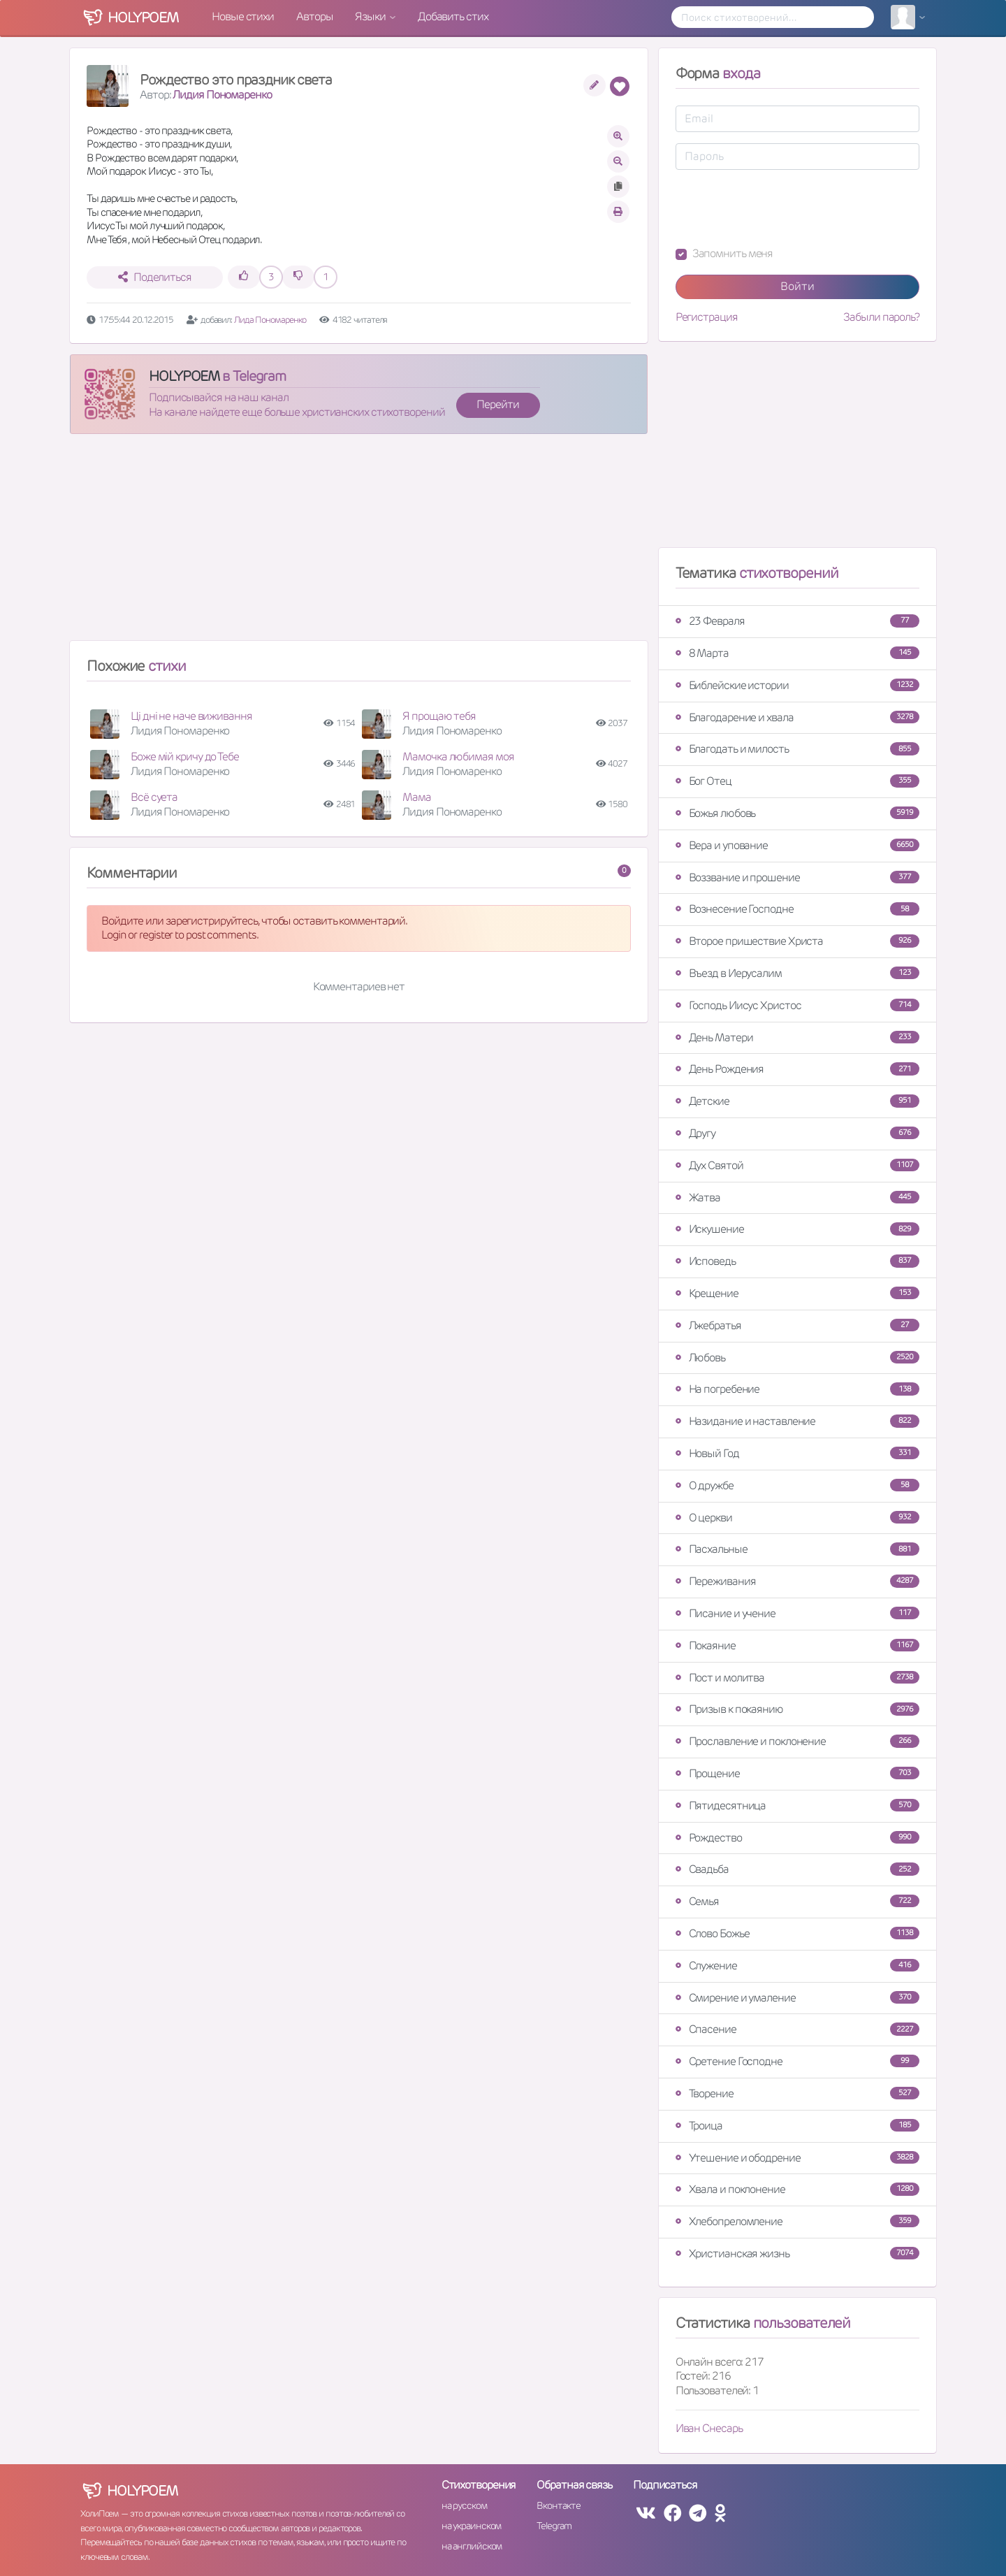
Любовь (797, 1357)
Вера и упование (797, 845)
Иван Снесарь (709, 2428)
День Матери (797, 1037)
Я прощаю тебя (439, 716)
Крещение (797, 1293)
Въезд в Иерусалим (797, 973)
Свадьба (797, 1869)
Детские (797, 1101)
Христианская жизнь (797, 2253)
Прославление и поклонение (797, 1741)
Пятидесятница (797, 1805)
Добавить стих (453, 16)
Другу (797, 1133)
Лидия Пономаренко (222, 94)
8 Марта (797, 653)
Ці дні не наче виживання (191, 716)
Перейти (497, 404)
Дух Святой (797, 1165)
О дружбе (797, 1485)
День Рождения (797, 1069)
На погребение (797, 1389)
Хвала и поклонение (797, 2189)
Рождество (797, 1837)
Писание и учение (797, 1613)
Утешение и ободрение (797, 2157)
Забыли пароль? (881, 317)
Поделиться (154, 277)
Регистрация (707, 317)
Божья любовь (797, 813)
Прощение (797, 1773)
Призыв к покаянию (797, 1709)
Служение (797, 1965)
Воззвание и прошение (797, 877)
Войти (797, 286)
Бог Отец (797, 781)
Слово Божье (797, 1933)
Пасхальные (797, 1549)
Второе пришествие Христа (797, 941)
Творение (797, 2093)
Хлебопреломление (797, 2221)
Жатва (797, 1197)
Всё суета (154, 797)
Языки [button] (371, 16)
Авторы (314, 16)
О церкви (797, 1517)
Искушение (797, 1229)
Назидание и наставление (797, 1421)
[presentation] (782, 208)
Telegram (554, 2525)
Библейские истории (797, 685)
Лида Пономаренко (271, 320)
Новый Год (797, 1453)
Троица (797, 2125)
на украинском (472, 2525)
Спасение (797, 2029)
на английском (472, 2546)
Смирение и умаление (797, 1997)
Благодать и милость (797, 748)
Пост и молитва (797, 1677)
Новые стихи (243, 16)
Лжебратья (797, 1325)
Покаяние (797, 1645)
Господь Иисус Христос (797, 1005)
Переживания (797, 1581)
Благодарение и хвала (797, 717)
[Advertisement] (359, 543)
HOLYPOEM (184, 376)
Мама (416, 797)
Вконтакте (558, 2505)
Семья (797, 1901)
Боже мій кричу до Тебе (185, 756)
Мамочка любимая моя (457, 756)
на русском (464, 2505)
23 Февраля (797, 621)
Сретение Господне (797, 2061)
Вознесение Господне (797, 909)
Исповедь (797, 1261)
